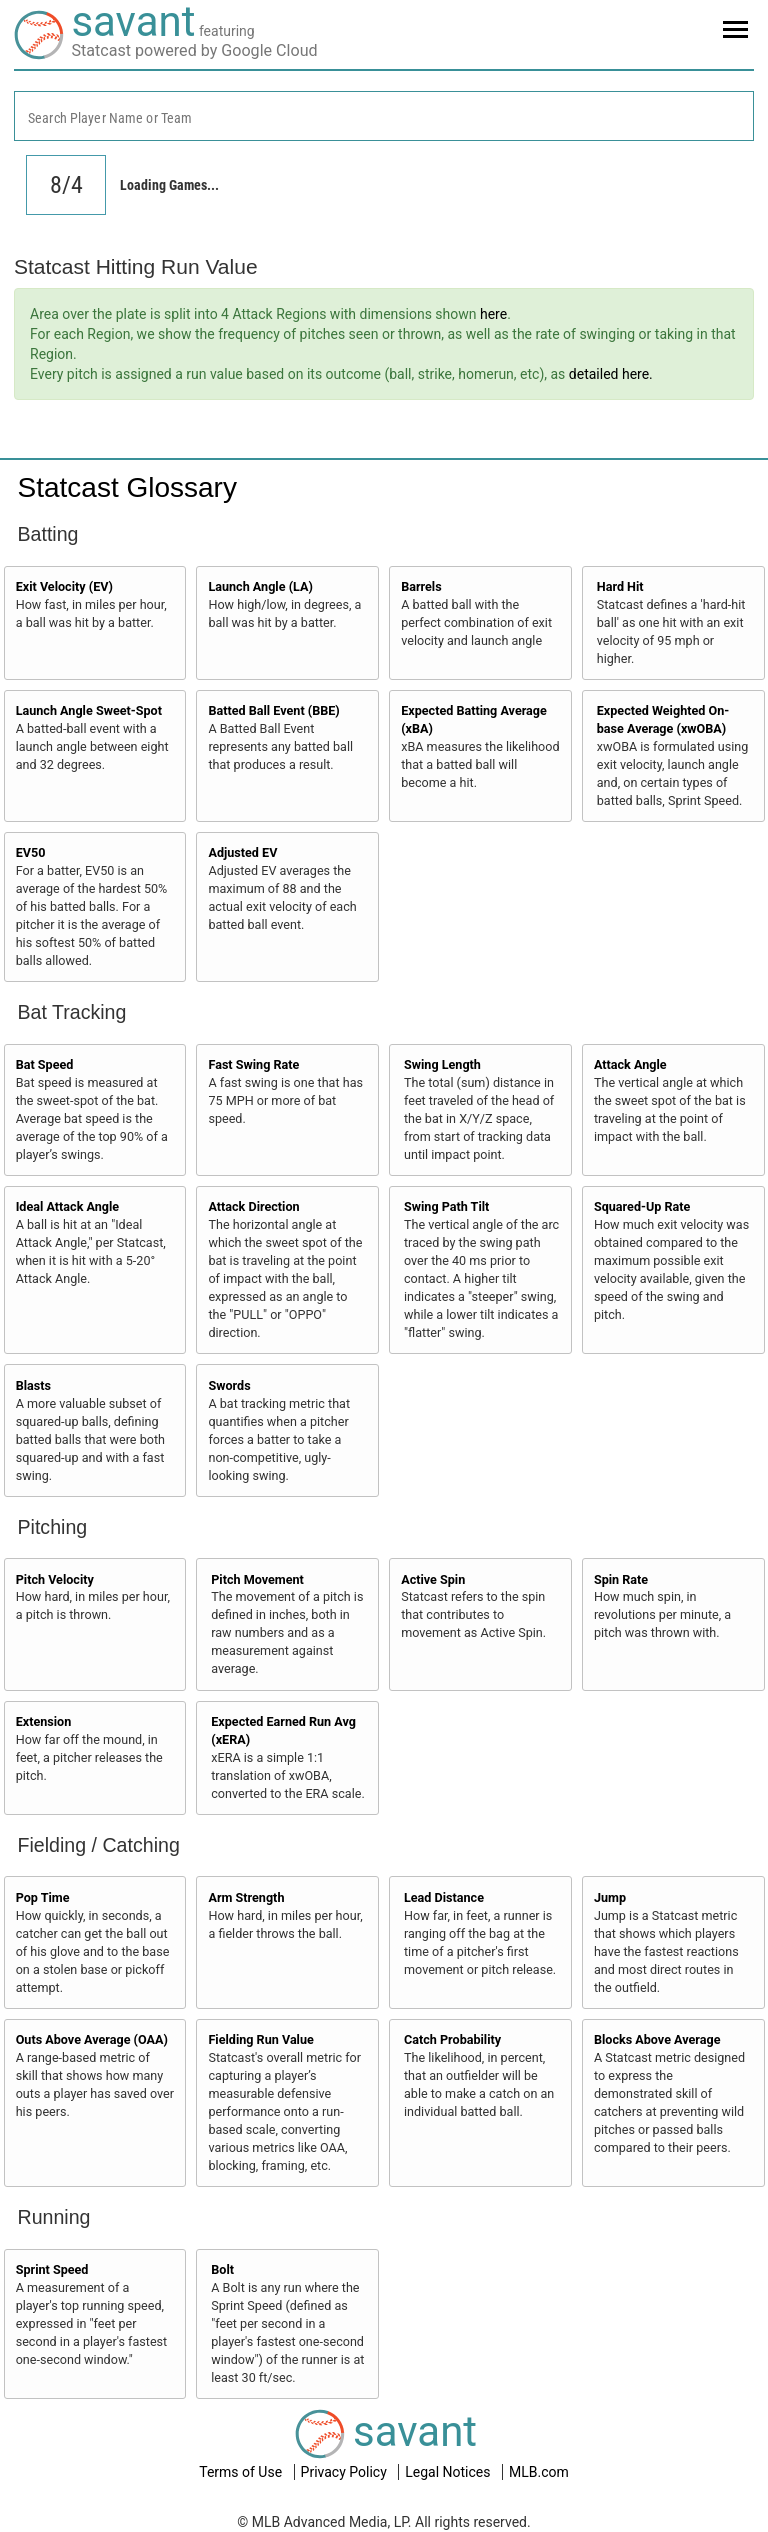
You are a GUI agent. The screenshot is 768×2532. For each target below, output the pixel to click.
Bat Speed (45, 1064)
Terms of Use (242, 2472)
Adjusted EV (242, 852)
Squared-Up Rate (642, 1206)
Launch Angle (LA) (260, 586)
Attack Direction (253, 1206)
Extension (44, 1721)
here (493, 314)
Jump (610, 1897)
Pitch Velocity (55, 1579)
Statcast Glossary (127, 487)
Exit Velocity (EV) (64, 586)
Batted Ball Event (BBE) (273, 710)
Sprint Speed (52, 2269)
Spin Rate (621, 1579)
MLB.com (539, 2472)
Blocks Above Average (657, 2039)
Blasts (33, 1385)
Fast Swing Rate (253, 1064)
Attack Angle (630, 1064)
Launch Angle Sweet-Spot (89, 710)
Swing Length (442, 1064)
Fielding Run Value (260, 2039)
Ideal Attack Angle (67, 1206)
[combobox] (384, 116)
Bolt (222, 2269)
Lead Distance (444, 1897)
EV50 (31, 852)
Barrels (421, 586)
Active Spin (433, 1579)
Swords (229, 1385)
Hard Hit (620, 586)
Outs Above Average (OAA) (92, 2039)
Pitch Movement (257, 1579)
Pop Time (43, 1897)
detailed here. (611, 374)
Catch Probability (452, 2039)
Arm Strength (246, 1897)
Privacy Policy (346, 2472)
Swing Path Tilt (446, 1206)
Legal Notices (449, 2472)
